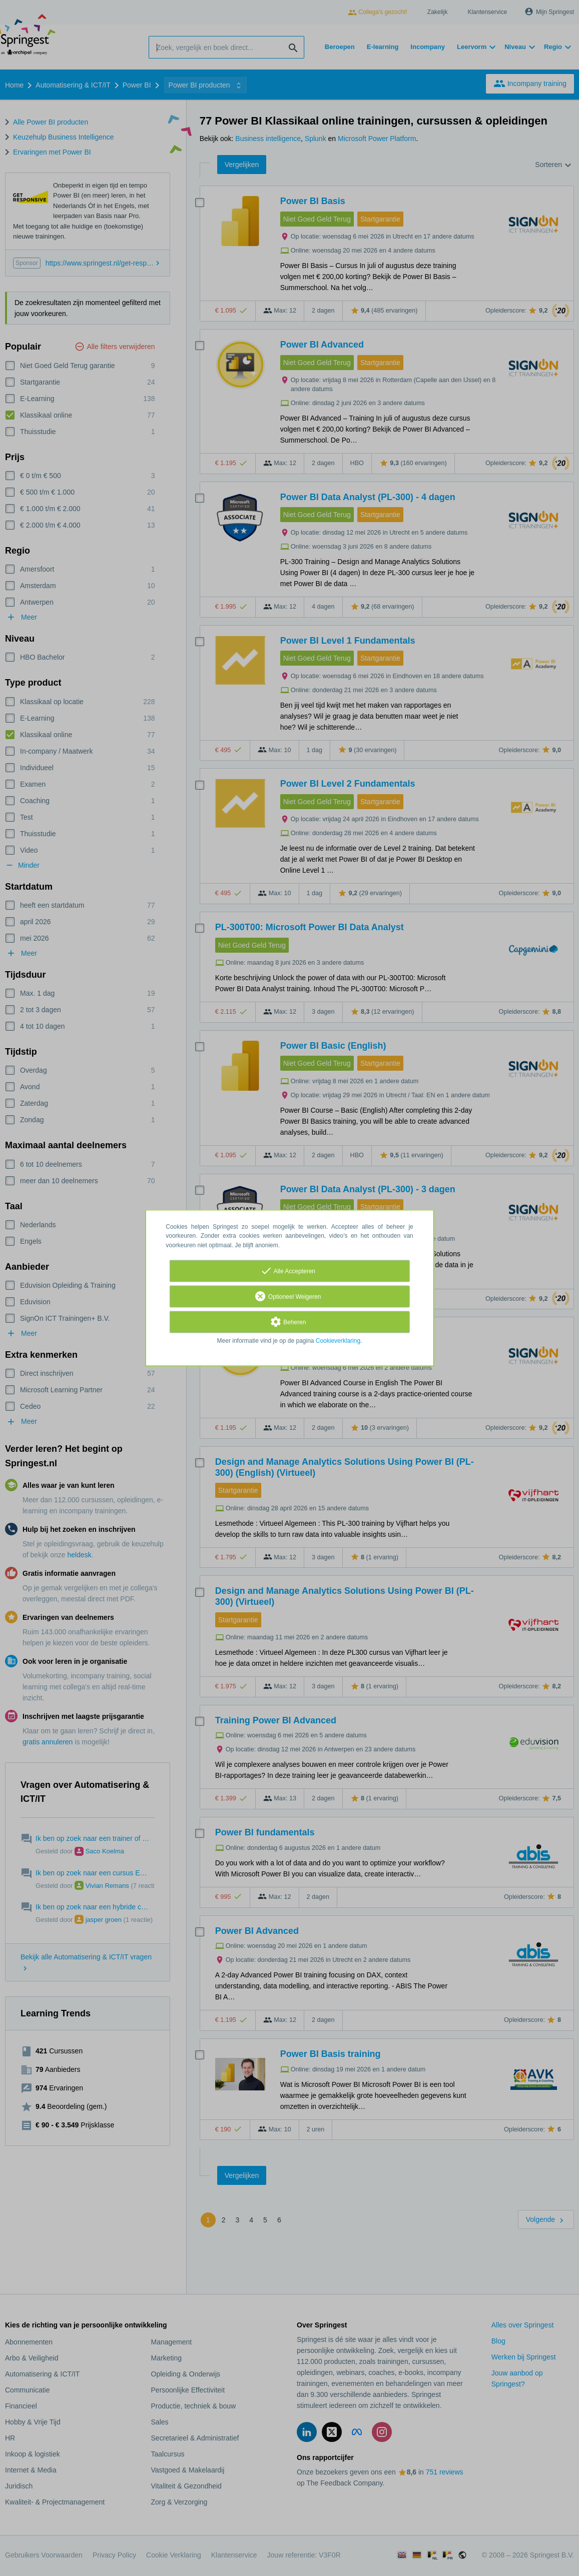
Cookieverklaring (338, 1340)
